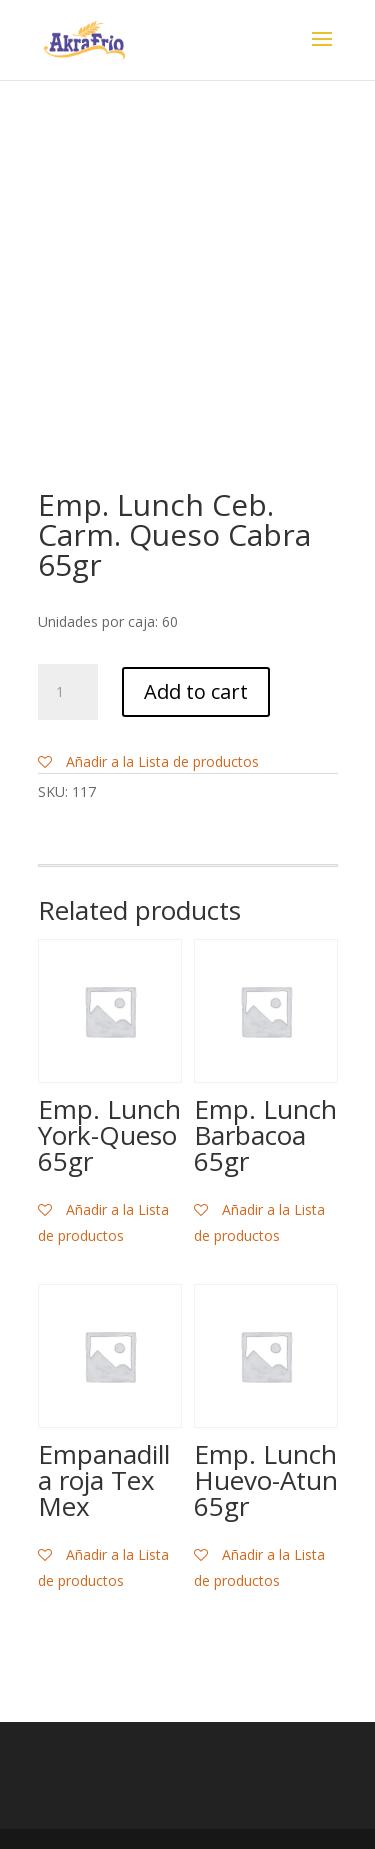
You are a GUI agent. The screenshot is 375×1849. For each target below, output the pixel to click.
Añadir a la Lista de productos (148, 761)
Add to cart (196, 691)
